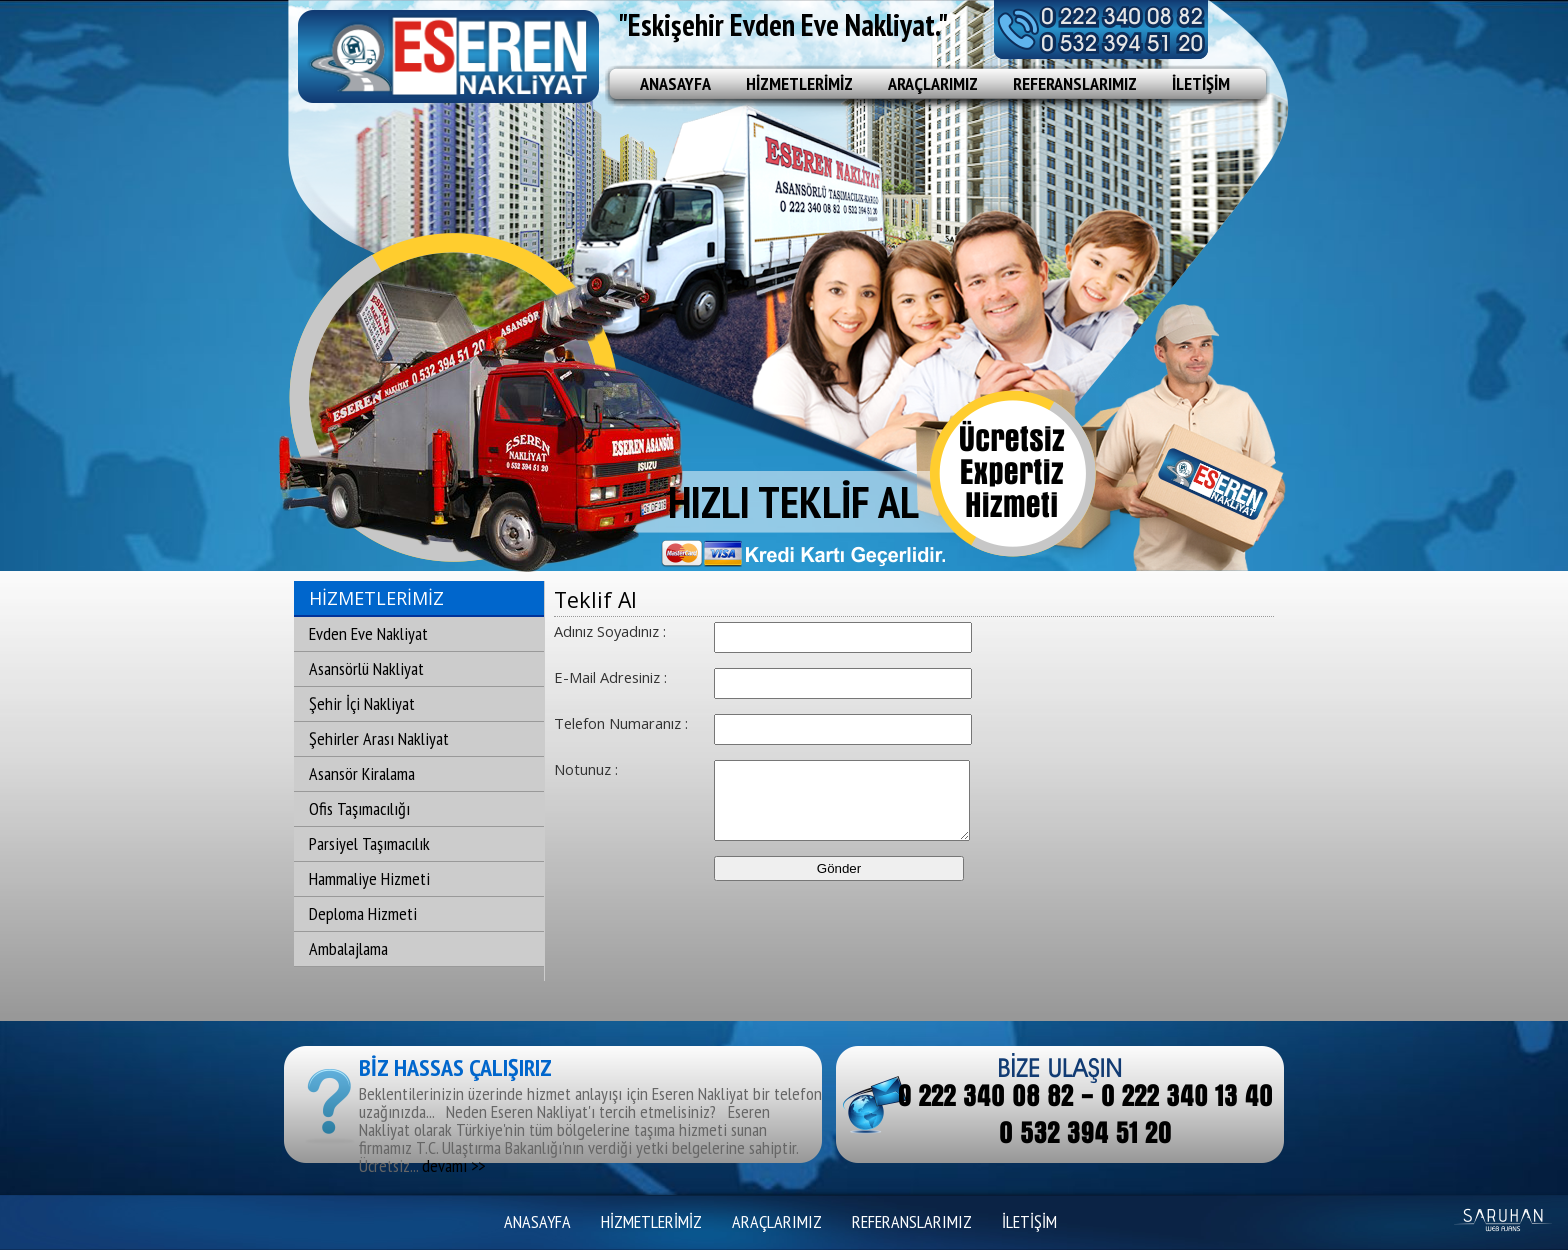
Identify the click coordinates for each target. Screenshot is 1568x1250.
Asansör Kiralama (362, 773)
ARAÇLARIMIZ (933, 83)
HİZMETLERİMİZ (799, 83)
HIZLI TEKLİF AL (793, 501)
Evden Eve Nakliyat (368, 633)
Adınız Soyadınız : (610, 631)
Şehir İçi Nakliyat (362, 703)
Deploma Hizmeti (363, 913)
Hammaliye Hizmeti (369, 878)
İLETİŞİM (1201, 83)
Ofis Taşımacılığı (359, 808)
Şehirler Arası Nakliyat (379, 738)
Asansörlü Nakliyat (366, 668)
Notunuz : (586, 769)
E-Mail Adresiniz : (610, 677)
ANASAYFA (675, 83)
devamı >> (453, 1165)
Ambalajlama (348, 948)
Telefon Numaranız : (621, 723)
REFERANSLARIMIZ (1075, 83)
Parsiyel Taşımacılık (369, 843)
